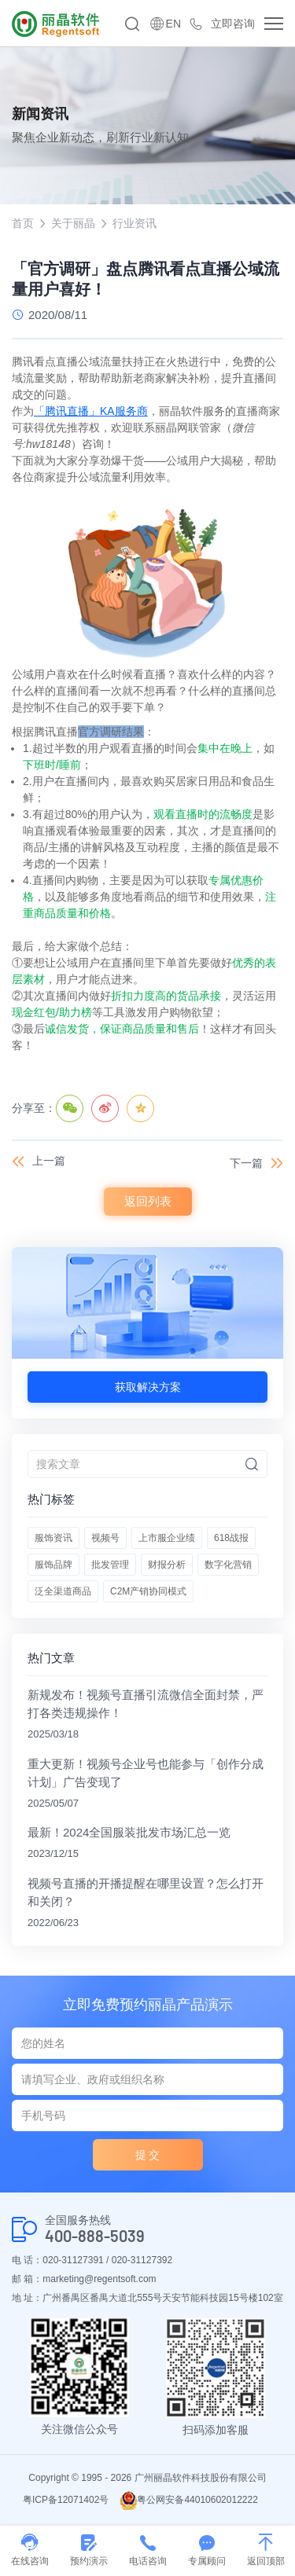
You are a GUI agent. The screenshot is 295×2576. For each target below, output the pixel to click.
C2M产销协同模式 (148, 1591)
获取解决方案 (148, 1387)
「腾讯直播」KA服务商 (91, 411)
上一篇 (48, 1160)
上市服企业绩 (166, 1537)
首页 (23, 223)
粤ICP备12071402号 (66, 2499)
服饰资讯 (53, 1537)
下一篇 (246, 1163)
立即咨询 (233, 23)
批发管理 (110, 1564)
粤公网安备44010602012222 (188, 2499)
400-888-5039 (95, 2236)
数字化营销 (228, 1564)
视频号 (105, 1537)
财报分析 (167, 1564)
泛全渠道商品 (63, 1591)
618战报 (231, 1537)
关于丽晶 (73, 223)
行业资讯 (134, 223)
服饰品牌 (53, 1564)
